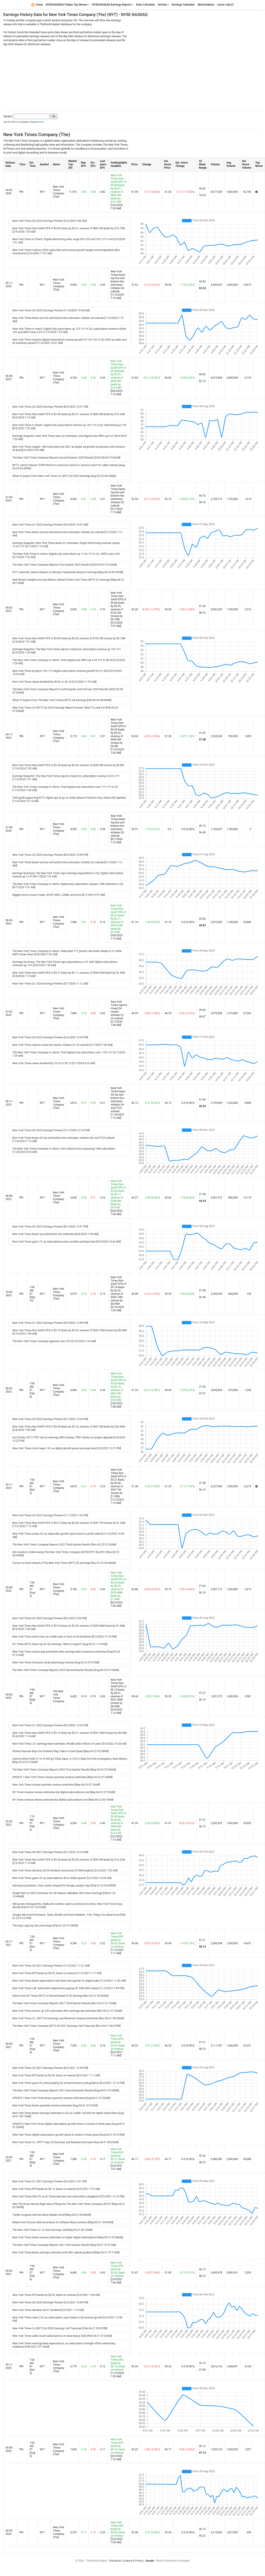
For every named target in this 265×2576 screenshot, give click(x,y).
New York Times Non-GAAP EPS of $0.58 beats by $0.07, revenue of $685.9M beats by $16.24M (118, 374)
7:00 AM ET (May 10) (32, 1294)
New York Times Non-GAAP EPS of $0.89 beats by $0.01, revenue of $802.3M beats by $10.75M (118, 188)
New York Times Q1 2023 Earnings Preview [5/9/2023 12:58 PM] (50, 1322)
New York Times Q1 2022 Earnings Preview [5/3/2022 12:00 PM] (50, 1725)
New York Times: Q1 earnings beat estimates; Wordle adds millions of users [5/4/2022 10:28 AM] (69, 1743)
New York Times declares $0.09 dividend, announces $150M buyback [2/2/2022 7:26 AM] (64, 1870)
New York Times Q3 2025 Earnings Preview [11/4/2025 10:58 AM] (51, 310)
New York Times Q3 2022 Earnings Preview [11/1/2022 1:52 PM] (50, 1515)
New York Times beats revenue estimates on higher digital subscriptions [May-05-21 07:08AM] (67, 2237)
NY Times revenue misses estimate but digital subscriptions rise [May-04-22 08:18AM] (63, 1799)
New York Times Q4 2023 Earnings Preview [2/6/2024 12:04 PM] (50, 1037)
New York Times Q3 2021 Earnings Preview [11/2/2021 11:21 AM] (51, 1965)
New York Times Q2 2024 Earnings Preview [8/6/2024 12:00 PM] (50, 854)
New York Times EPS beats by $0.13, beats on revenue (118, 2156)
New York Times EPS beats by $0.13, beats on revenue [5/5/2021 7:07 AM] (56, 2189)
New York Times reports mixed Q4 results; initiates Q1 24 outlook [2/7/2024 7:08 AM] (62, 1044)
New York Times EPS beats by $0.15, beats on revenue (118, 2446)
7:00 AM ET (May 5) (32, 2159)
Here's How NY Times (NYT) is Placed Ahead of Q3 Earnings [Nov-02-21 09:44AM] (60, 1995)
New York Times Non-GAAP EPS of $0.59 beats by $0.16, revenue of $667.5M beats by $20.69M (118, 1387)
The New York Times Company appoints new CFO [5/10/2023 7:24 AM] (54, 1341)
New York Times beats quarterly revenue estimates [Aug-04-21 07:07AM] (55, 2105)
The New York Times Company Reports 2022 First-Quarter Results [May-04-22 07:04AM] (64, 1769)
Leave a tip (225, 4)
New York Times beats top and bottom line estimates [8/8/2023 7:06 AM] (55, 1234)
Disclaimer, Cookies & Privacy (126, 2560)
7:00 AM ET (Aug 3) (32, 1589)
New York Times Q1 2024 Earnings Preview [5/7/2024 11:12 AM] (50, 983)
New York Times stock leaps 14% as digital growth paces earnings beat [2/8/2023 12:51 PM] (66, 1448)
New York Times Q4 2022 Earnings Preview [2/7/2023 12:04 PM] (50, 1419)
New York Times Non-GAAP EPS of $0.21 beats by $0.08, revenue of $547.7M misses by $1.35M (118, 1483)
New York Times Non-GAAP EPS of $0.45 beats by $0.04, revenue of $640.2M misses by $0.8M (118, 733)
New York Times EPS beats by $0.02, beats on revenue (118, 1940)
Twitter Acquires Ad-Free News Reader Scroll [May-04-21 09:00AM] (51, 2214)
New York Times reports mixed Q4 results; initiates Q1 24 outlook (119, 1010)
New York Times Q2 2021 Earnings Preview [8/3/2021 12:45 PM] (50, 2067)
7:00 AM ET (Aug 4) (32, 2045)
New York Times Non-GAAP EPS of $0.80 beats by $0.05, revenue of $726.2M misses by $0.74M (118, 606)
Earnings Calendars (183, 4)
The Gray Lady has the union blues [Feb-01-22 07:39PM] (45, 1925)
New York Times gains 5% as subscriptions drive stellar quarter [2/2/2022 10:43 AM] (61, 1878)
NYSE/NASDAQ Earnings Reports (112, 4)
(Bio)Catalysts (206, 4)
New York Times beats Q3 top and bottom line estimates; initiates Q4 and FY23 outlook (118, 1100)
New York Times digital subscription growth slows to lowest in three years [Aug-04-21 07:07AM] (68, 2134)
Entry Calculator (145, 4)
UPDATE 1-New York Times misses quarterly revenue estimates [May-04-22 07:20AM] (62, 1777)
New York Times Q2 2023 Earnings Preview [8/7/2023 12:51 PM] (50, 1226)
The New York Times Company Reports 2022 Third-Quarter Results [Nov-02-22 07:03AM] (64, 1544)
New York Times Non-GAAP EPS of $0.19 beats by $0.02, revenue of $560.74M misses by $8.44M (118, 1290)
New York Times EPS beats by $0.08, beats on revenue (118, 2529)
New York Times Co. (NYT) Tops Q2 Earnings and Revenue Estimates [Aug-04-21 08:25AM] (65, 2142)
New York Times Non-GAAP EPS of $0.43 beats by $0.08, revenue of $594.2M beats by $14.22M (118, 1820)
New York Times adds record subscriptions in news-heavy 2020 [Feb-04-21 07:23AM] (62, 2335)
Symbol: (8, 116)
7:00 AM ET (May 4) (32, 1696)
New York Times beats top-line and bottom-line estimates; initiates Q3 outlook (118, 825)
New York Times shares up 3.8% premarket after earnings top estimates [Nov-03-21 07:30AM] (67, 2010)
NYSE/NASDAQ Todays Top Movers (67, 4)
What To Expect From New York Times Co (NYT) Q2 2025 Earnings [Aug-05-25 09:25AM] (64, 476)
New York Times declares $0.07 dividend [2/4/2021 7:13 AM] (48, 2310)
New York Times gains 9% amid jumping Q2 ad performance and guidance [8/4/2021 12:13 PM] (68, 2083)
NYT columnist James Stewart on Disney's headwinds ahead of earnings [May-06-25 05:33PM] (67, 572)
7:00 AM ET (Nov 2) (32, 1486)
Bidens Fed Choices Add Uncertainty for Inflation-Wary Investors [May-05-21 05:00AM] (62, 2222)
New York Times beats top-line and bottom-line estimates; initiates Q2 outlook (118, 495)
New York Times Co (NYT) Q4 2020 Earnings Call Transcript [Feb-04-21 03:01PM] (59, 2328)
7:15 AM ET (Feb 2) (32, 1823)
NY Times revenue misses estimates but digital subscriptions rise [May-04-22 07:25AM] (63, 1792)
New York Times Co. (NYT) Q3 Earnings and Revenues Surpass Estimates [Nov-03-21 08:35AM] (68, 2018)
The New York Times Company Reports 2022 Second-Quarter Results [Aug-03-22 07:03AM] (65, 1670)
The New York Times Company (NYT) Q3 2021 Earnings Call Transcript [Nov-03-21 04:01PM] (66, 2025)
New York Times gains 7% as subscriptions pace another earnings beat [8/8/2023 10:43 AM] (66, 1241)
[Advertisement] (133, 77)
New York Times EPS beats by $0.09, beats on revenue (118, 2042)
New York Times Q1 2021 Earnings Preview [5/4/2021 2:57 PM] (49, 2181)
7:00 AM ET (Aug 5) (32, 2449)
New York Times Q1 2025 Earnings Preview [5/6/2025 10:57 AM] (50, 524)
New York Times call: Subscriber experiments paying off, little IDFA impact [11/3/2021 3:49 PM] (68, 1988)
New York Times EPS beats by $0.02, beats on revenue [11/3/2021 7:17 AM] (56, 1973)
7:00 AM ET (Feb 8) (32, 1390)
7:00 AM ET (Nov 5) (32, 2366)
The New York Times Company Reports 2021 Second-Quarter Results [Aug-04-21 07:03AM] (65, 2090)
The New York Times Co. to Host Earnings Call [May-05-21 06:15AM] (52, 2229)
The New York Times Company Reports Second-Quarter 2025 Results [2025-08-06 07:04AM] (66, 457)
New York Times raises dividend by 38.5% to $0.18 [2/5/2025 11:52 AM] (54, 681)
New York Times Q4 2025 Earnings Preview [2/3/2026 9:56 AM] (49, 220)
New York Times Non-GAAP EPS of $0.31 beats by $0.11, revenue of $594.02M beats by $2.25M (118, 919)
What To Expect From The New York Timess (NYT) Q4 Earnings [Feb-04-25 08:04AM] (61, 700)
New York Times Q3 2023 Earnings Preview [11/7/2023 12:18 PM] (51, 1130)
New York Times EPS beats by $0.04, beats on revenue (118, 2269)
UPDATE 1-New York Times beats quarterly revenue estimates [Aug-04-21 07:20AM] (61, 2098)
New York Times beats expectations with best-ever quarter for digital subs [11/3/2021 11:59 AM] (69, 1980)
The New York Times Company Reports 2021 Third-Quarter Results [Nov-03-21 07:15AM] (64, 2003)
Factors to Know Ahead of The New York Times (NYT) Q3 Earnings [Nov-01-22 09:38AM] (64, 1562)
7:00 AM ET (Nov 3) (32, 1943)
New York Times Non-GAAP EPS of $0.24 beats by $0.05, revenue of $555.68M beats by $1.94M (118, 1586)
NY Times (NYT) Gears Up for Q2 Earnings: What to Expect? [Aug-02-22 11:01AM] (59, 1644)
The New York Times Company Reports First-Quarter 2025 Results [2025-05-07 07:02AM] (64, 564)
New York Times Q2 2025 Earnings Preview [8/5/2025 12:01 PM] (50, 406)
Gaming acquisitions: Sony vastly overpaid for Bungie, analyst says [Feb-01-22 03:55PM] (64, 1885)
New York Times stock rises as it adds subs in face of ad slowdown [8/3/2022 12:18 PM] (64, 1636)
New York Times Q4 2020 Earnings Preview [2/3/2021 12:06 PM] (50, 2302)
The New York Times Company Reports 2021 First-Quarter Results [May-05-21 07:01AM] (64, 2245)
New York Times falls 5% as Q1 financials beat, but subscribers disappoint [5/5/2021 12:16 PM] (68, 2196)
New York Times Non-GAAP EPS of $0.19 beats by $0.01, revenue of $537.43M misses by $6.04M (118, 1693)
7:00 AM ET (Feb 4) (32, 2272)
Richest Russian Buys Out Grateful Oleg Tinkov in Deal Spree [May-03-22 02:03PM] (60, 1751)
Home (37, 4)
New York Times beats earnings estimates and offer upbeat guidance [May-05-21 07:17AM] (65, 2252)
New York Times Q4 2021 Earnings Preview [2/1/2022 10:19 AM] (50, 1852)
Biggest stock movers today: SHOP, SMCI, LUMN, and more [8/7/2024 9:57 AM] (58, 894)
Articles (162, 4)
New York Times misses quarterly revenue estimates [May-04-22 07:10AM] (56, 1784)
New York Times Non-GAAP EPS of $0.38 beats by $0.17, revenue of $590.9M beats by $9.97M (118, 1194)
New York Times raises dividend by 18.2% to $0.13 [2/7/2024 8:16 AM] (53, 1063)
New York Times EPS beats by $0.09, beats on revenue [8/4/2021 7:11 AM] (56, 2075)
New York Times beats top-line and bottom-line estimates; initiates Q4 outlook (118, 281)
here (42, 122)
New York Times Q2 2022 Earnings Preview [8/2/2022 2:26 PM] (49, 1618)
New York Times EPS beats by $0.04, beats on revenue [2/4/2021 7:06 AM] (56, 2295)
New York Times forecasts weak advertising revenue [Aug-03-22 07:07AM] (55, 1662)
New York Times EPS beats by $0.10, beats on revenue (118, 2363)
